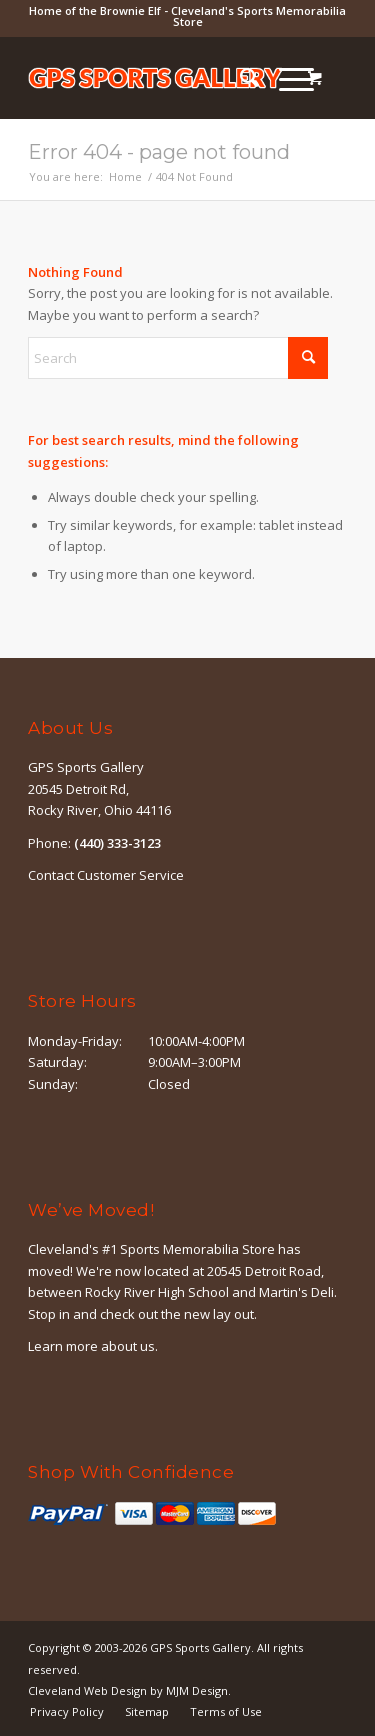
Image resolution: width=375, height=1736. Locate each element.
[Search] (239, 78)
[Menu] (286, 78)
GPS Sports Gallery (200, 1647)
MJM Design (197, 1690)
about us (128, 1346)
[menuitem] (239, 78)
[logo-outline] (155, 78)
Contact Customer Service (106, 875)
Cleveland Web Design (87, 1690)
